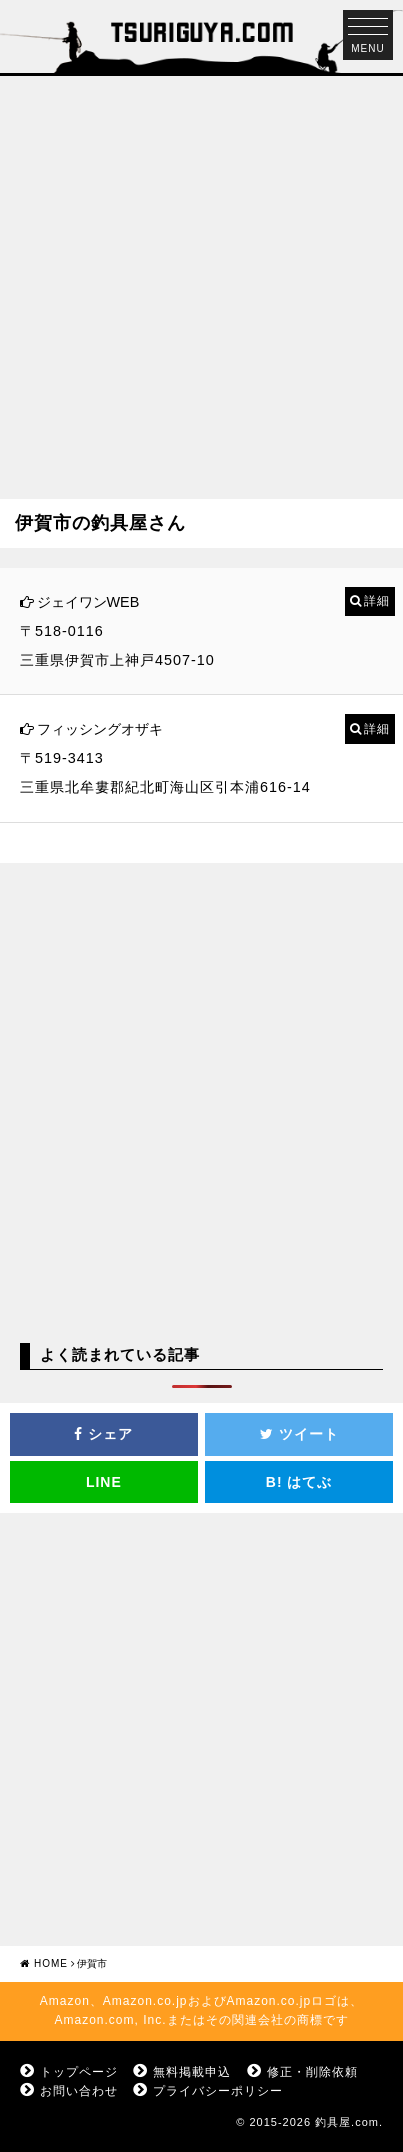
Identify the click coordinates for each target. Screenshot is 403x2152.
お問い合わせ (79, 2091)
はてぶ (299, 1482)
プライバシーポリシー (218, 2091)
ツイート (299, 1434)
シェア (103, 1434)
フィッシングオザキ (100, 729)
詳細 (377, 601)
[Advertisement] (201, 277)
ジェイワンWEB (88, 602)
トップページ (79, 2072)
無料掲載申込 (192, 2072)
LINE (104, 1482)
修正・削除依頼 (312, 2072)
